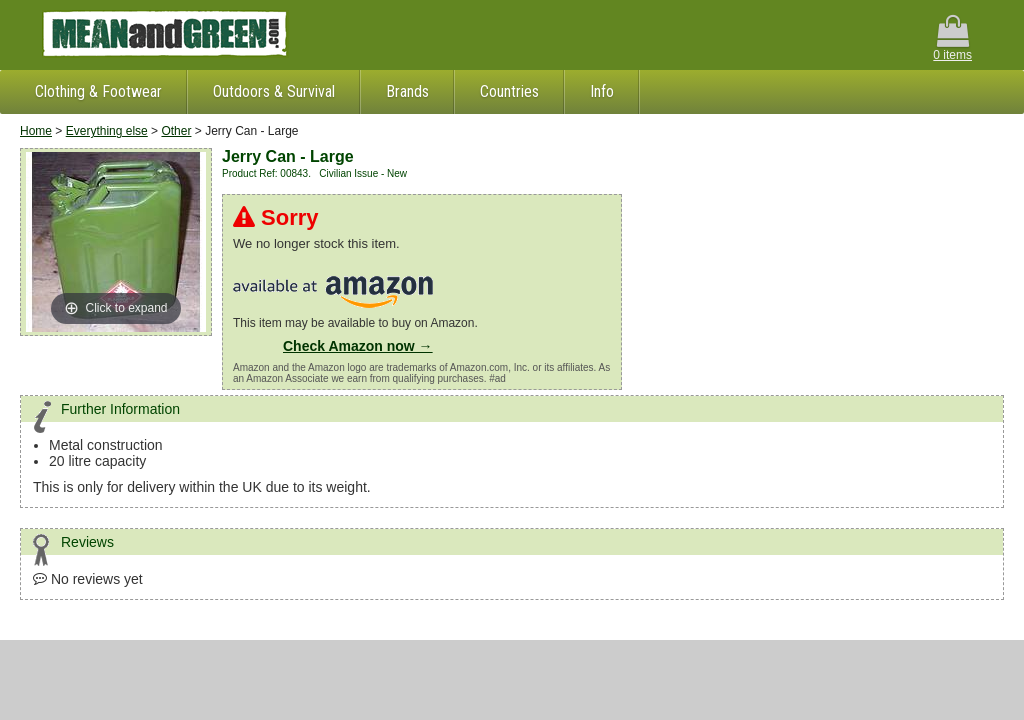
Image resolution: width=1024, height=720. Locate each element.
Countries (509, 91)
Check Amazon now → (358, 346)
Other (176, 131)
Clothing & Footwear (98, 91)
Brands (407, 91)
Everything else (107, 131)
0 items (952, 38)
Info (602, 91)
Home (36, 131)
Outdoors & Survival (274, 91)
